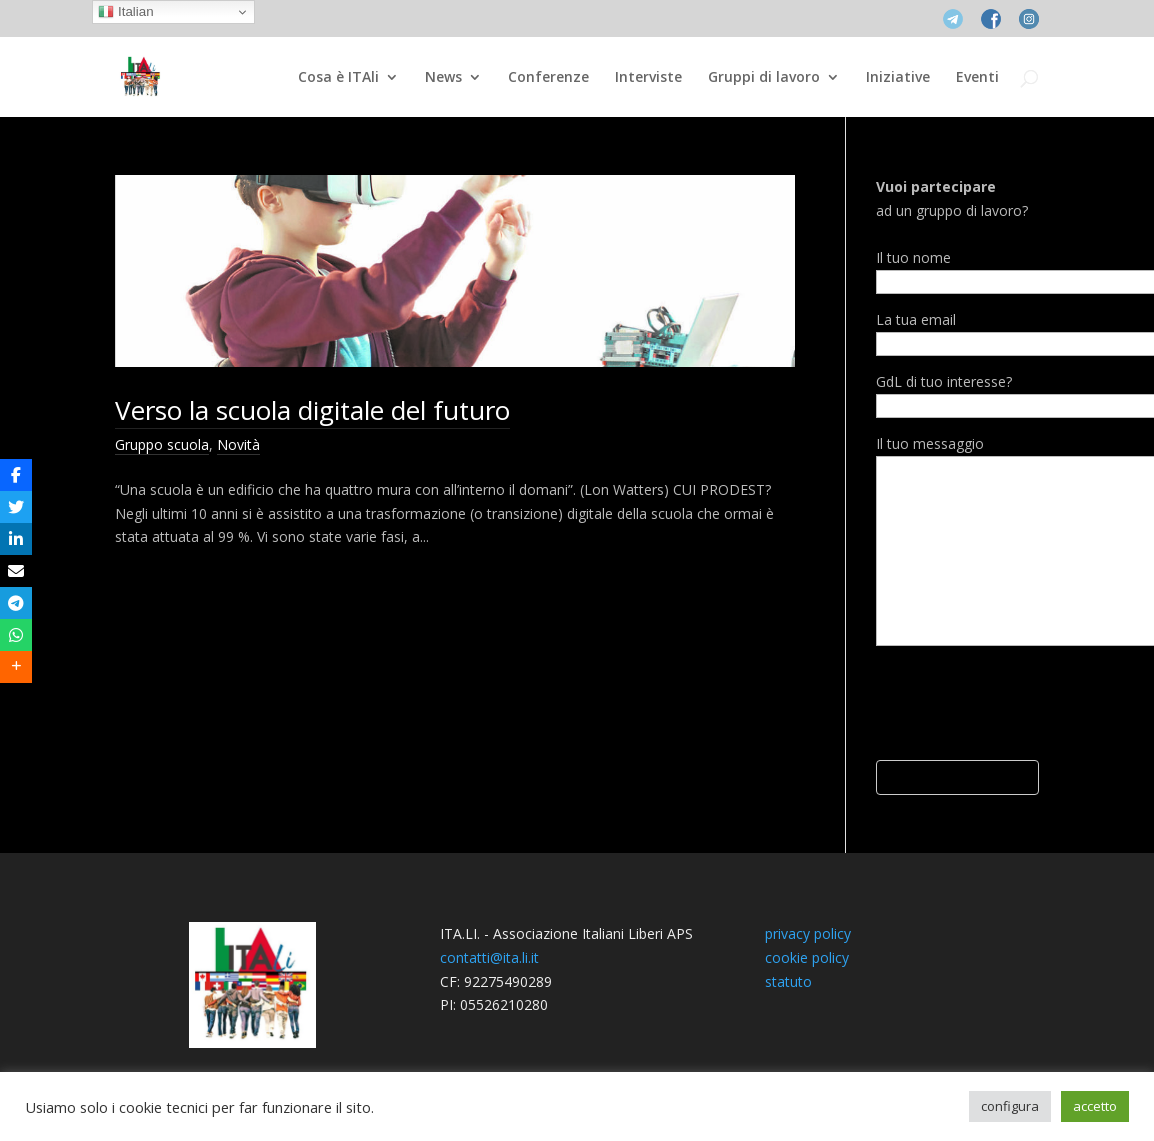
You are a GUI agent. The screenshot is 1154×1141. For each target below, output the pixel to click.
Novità (238, 444)
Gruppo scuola (162, 444)
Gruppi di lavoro (764, 78)
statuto (788, 981)
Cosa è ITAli (338, 78)
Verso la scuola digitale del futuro (312, 410)
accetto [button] (1095, 1106)
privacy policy (808, 933)
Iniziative (898, 78)
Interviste (648, 78)
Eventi (977, 78)
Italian (125, 12)
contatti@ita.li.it (489, 957)
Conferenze (548, 78)
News (443, 78)
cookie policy (807, 957)
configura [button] (1010, 1106)
